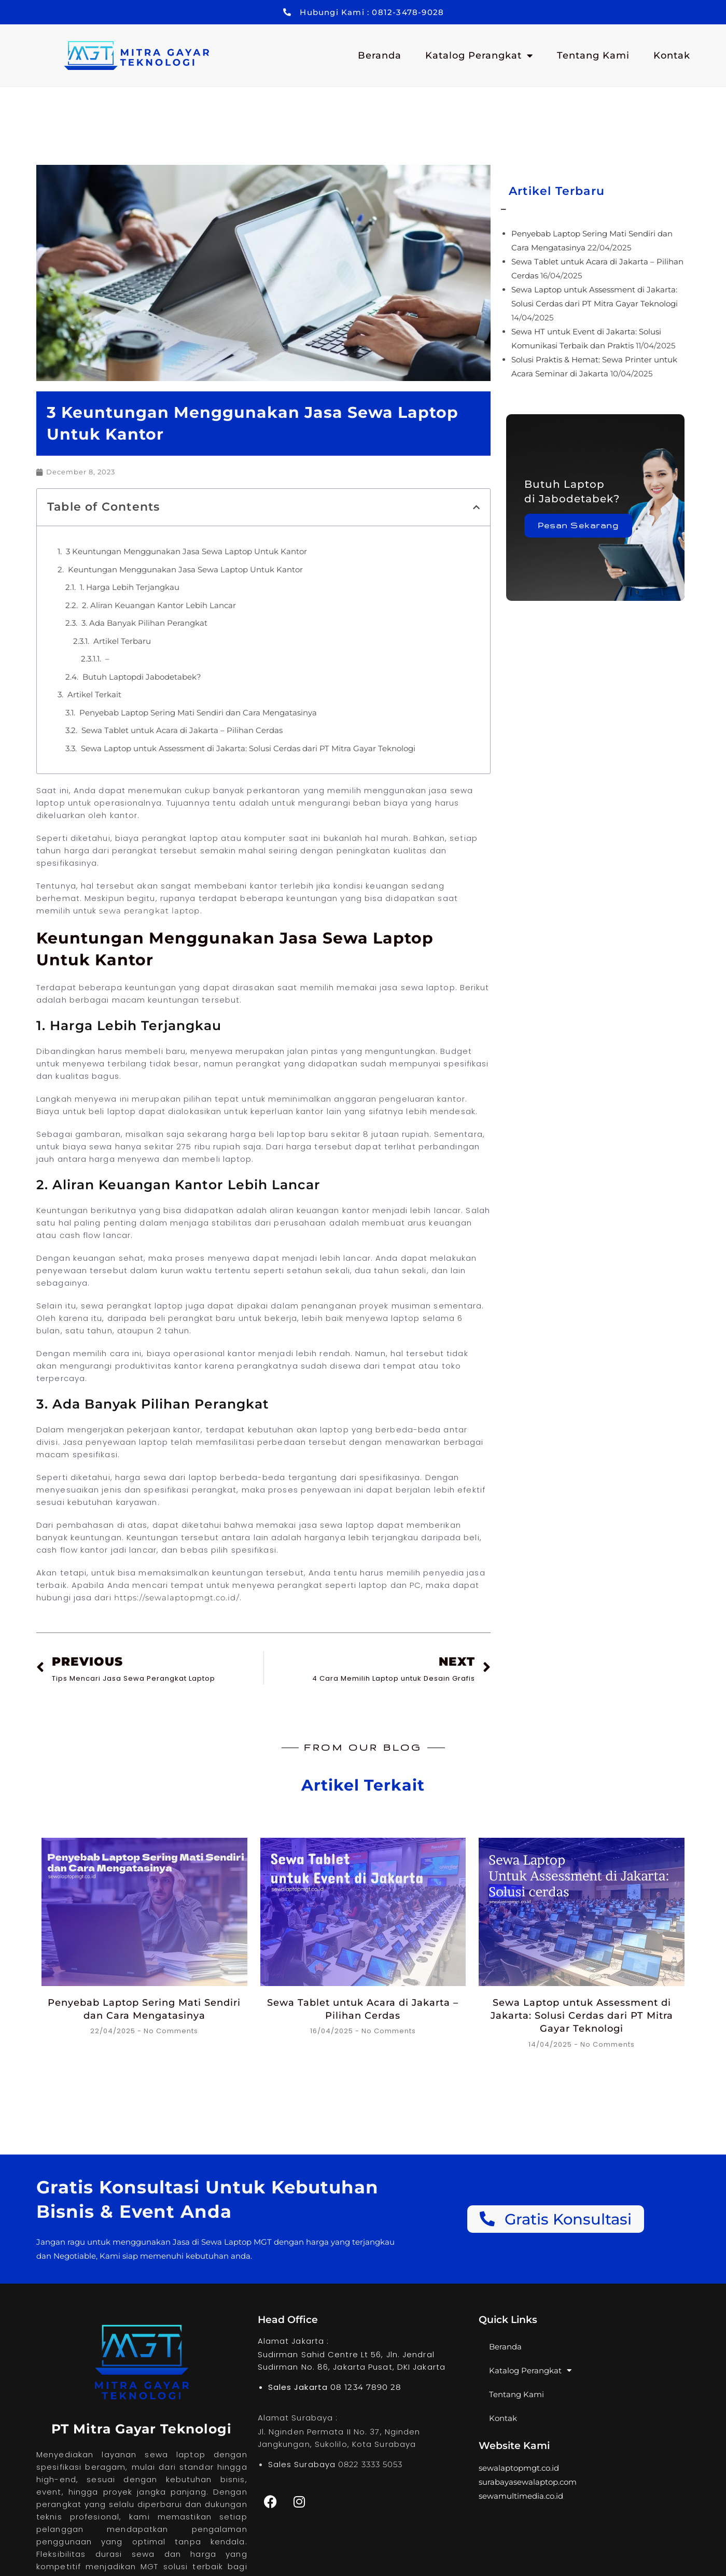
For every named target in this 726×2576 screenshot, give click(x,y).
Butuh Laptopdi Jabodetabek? (141, 677)
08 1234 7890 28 (366, 2387)
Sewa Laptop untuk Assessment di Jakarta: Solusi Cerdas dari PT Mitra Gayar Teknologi (248, 748)
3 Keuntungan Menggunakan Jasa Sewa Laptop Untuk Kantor (186, 551)
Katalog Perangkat (479, 55)
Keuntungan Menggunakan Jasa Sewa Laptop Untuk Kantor (185, 569)
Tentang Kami (593, 55)
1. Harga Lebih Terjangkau (129, 587)
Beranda (379, 55)
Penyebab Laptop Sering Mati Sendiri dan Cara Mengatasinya (198, 712)
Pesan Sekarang (578, 525)
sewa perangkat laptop (149, 911)
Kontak (671, 55)
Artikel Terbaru (122, 641)
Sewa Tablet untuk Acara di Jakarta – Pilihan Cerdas (182, 730)
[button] (476, 507)
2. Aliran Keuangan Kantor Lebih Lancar (159, 605)
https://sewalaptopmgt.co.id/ (177, 1597)
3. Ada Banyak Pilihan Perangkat (144, 623)
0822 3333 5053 (370, 2464)
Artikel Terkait (94, 694)
